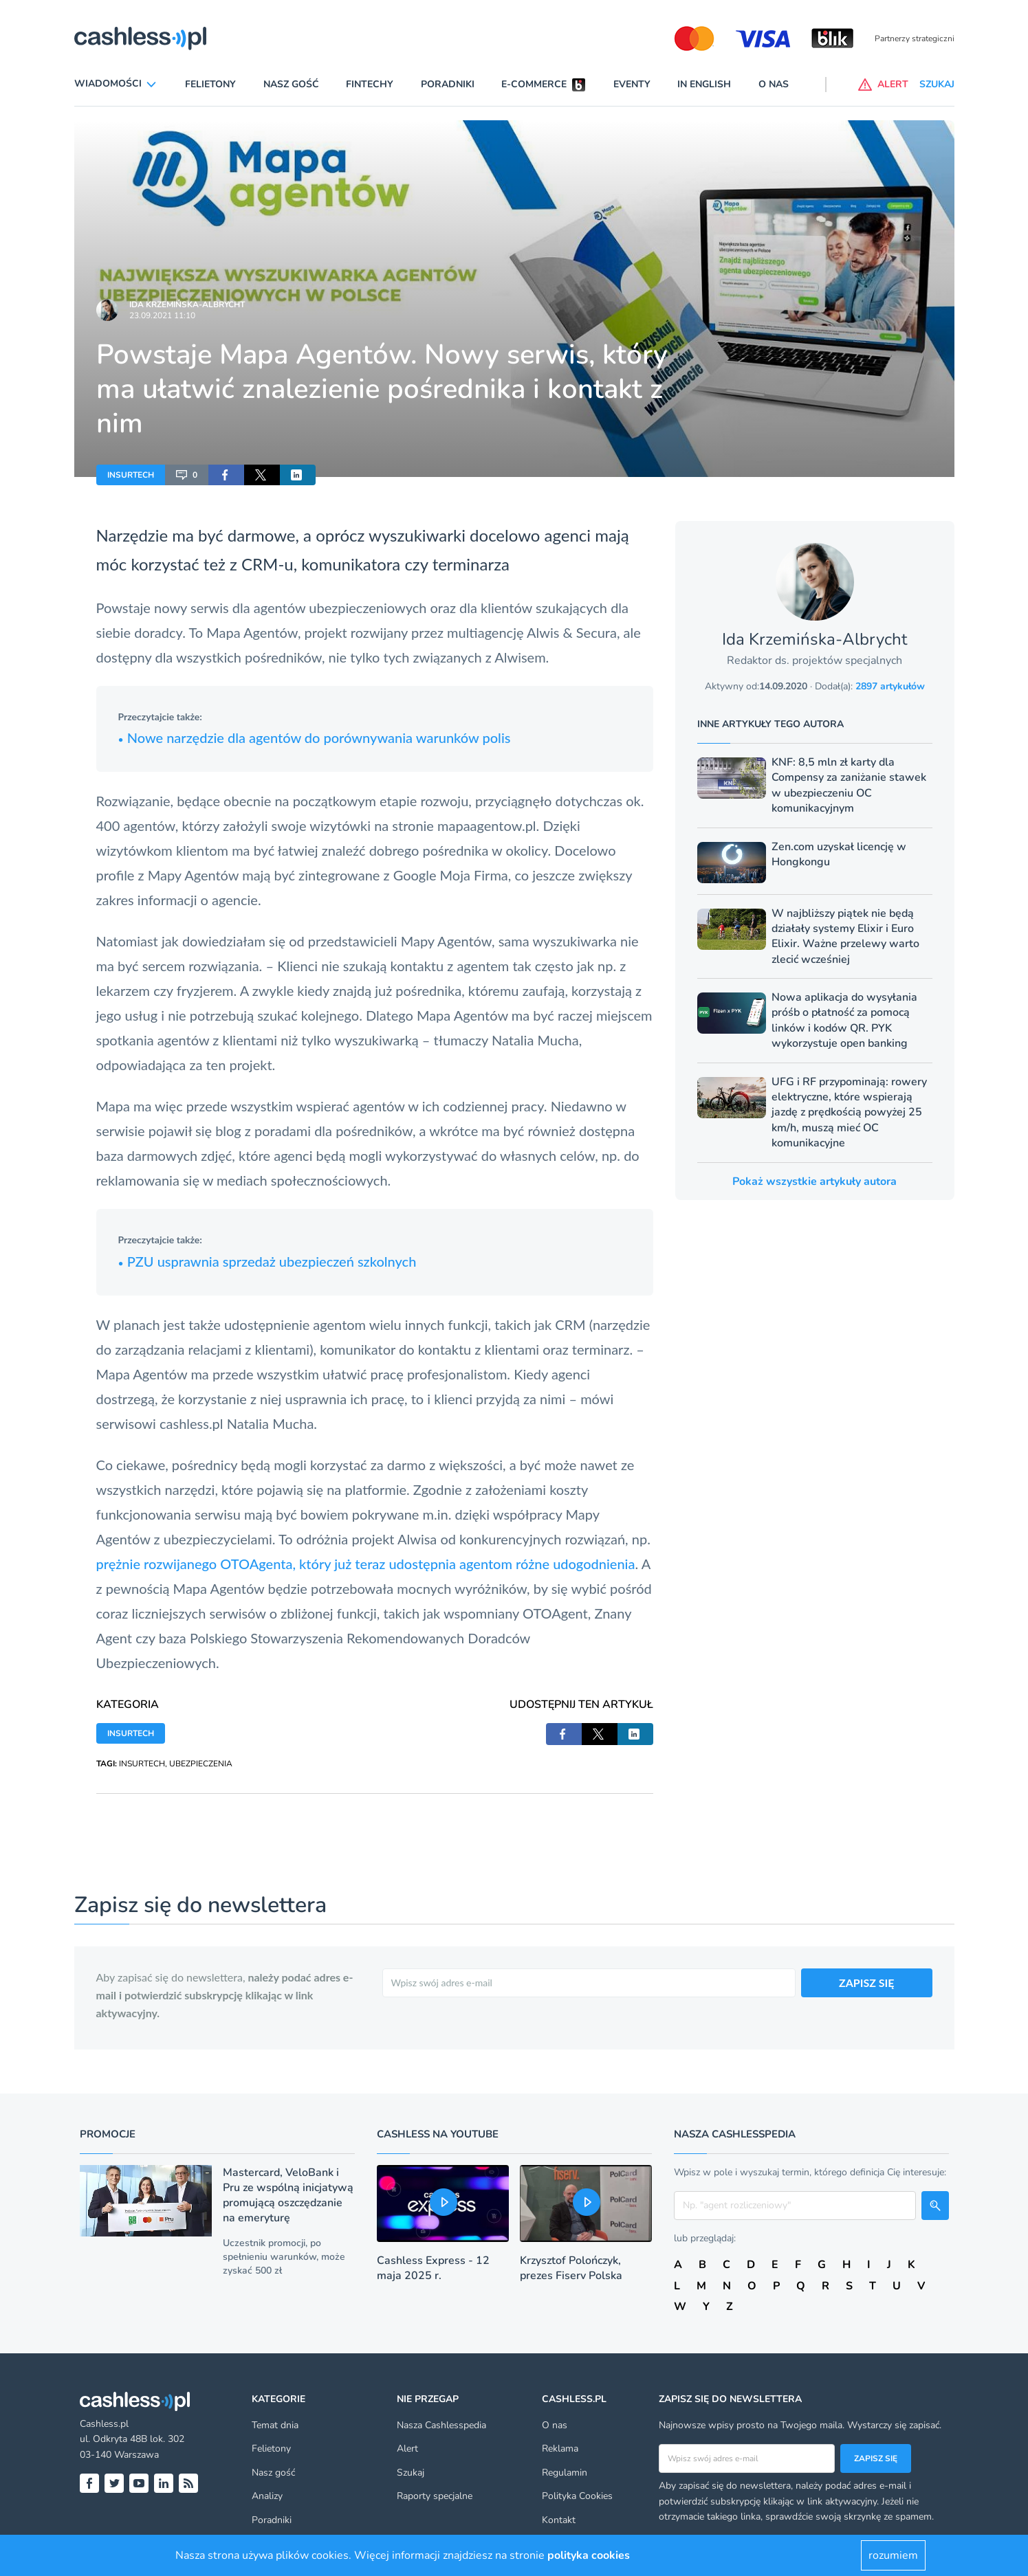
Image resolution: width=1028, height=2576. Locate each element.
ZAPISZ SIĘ (867, 1982)
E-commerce (534, 84)
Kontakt (559, 2520)
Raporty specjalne (434, 2495)
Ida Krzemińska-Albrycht (187, 304)
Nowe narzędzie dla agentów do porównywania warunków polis (314, 737)
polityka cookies (588, 2555)
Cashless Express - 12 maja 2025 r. (433, 2268)
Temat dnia (275, 2425)
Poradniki (447, 84)
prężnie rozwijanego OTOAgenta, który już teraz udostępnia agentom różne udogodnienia (365, 1563)
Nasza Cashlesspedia (441, 2425)
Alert (407, 2448)
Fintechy (369, 84)
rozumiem (893, 2555)
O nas (773, 84)
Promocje (107, 2134)
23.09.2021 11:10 (162, 315)
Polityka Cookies (577, 2495)
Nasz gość (291, 84)
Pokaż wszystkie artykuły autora (814, 1181)
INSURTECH (130, 474)
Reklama (560, 2448)
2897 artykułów (890, 686)
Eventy (631, 84)
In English (704, 84)
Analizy (267, 2495)
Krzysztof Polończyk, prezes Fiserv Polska (571, 2268)
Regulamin (564, 2472)
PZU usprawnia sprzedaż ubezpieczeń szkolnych (267, 1261)
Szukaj (410, 2472)
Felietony (210, 84)
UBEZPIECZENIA (200, 1763)
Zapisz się (875, 2458)
